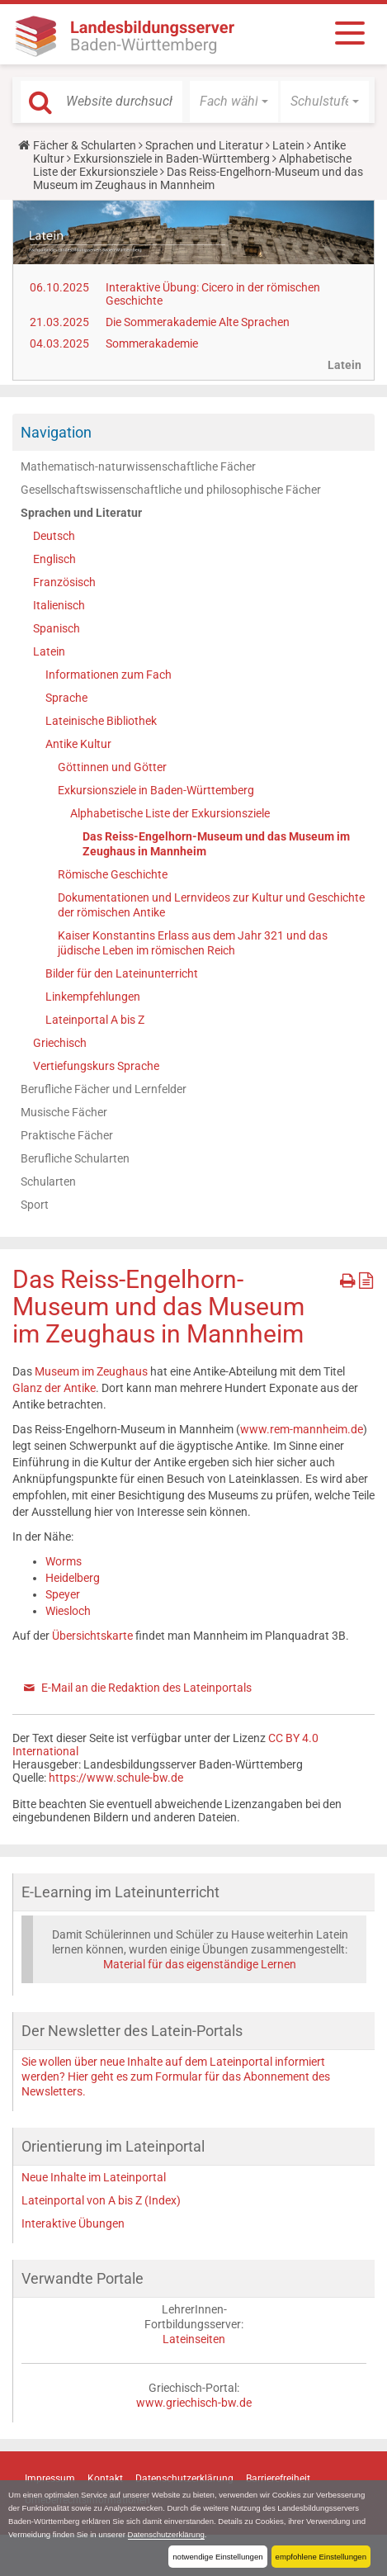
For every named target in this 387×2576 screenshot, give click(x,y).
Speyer (62, 1594)
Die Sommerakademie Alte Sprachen (198, 322)
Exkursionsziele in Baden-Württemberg (171, 158)
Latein (288, 145)
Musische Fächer (64, 1112)
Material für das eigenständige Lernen (199, 1964)
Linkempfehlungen (92, 996)
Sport (35, 1204)
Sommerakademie (152, 343)
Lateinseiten (194, 2339)
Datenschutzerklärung (166, 2534)
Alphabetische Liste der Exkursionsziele (170, 813)
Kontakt (105, 2478)
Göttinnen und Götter (112, 767)
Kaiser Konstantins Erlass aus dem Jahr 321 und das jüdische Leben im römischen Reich (193, 943)
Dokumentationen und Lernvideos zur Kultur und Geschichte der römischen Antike (211, 905)
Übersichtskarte (92, 1635)
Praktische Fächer (67, 1135)
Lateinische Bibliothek (101, 720)
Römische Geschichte (113, 874)
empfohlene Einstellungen (321, 2556)
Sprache (66, 697)
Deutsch (54, 535)
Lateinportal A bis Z (94, 1019)
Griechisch (60, 1042)
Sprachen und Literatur (204, 145)
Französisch (64, 582)
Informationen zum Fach (108, 674)
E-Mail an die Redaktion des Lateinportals (146, 1687)
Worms (63, 1561)
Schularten (48, 1181)
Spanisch (56, 628)
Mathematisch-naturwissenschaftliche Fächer (138, 466)
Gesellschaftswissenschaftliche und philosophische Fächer (171, 489)
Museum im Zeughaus (91, 1371)
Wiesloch (68, 1610)
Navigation (56, 432)
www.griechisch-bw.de (194, 2402)
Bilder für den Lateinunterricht (121, 973)
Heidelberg (72, 1577)
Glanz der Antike (54, 1388)
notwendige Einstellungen (217, 2556)
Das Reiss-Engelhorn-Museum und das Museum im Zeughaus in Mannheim (216, 844)
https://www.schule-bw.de (116, 1777)
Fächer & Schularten (84, 145)
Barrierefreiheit (278, 2478)
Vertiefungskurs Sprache (96, 1066)
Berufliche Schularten (75, 1158)
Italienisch (59, 605)
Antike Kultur (78, 744)
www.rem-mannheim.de (301, 1429)
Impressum (50, 2478)
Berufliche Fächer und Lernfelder (103, 1089)
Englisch (54, 559)
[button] (234, 101)
